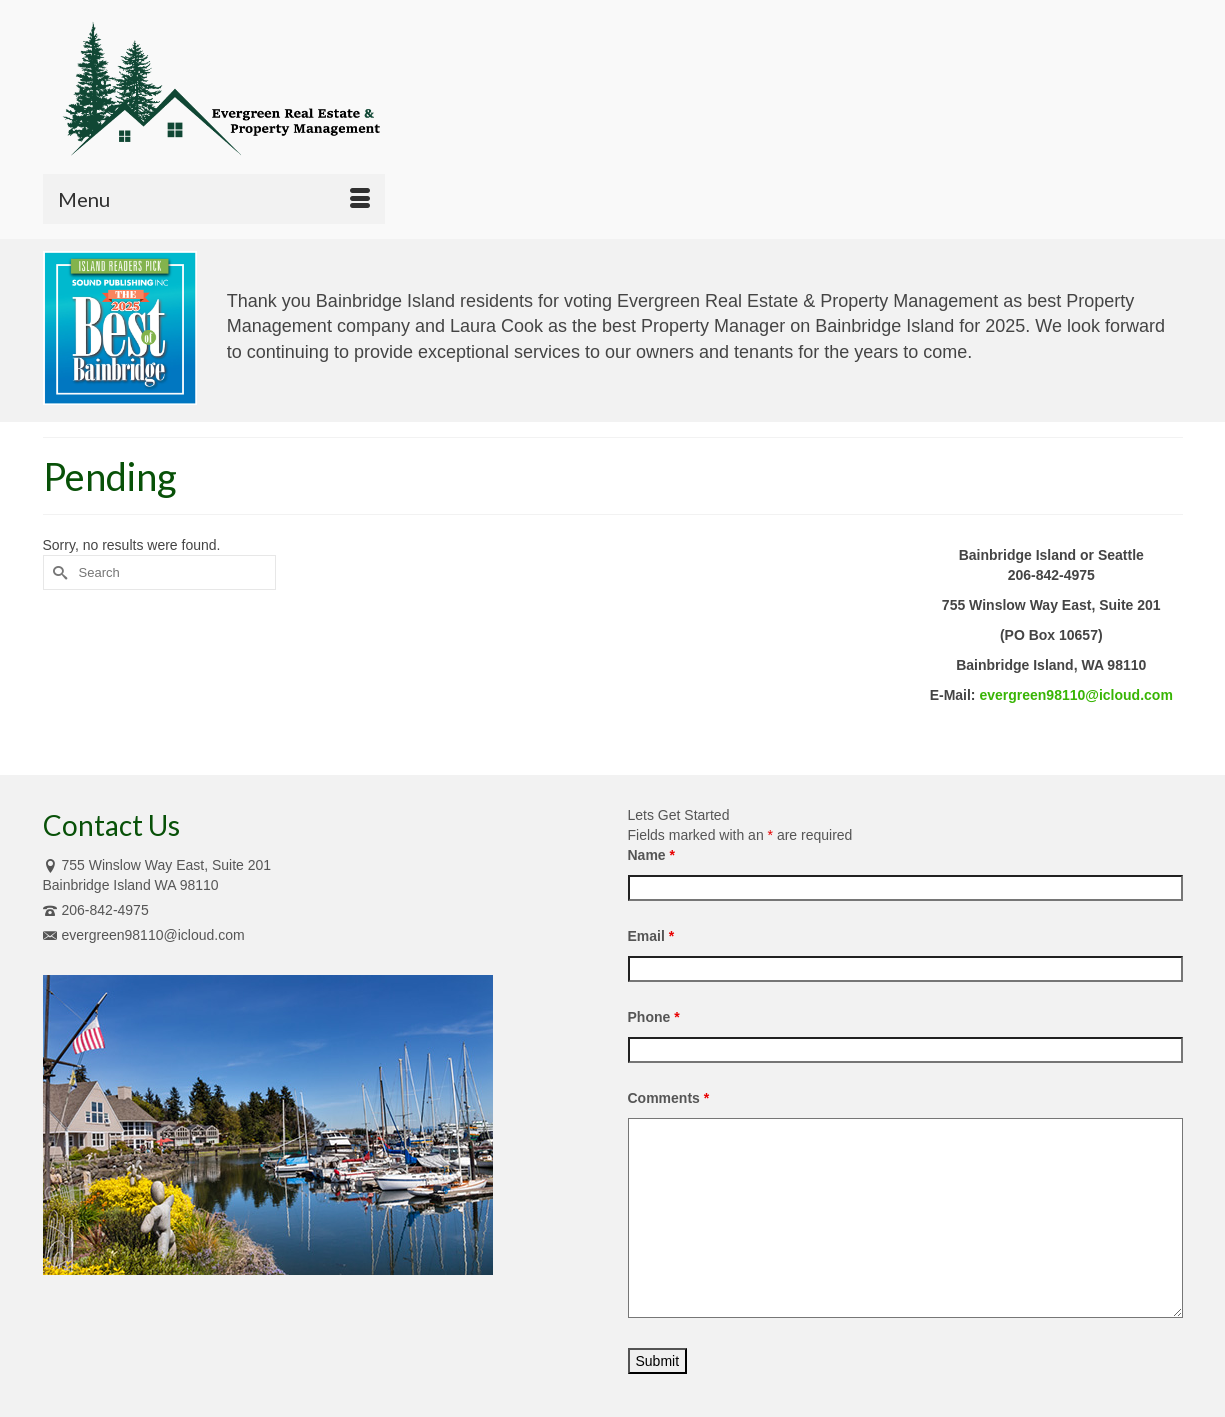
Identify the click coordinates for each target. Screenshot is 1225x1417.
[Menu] (214, 199)
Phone (654, 1017)
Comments (669, 1098)
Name (651, 855)
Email (651, 936)
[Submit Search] (58, 572)
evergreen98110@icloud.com (1075, 695)
